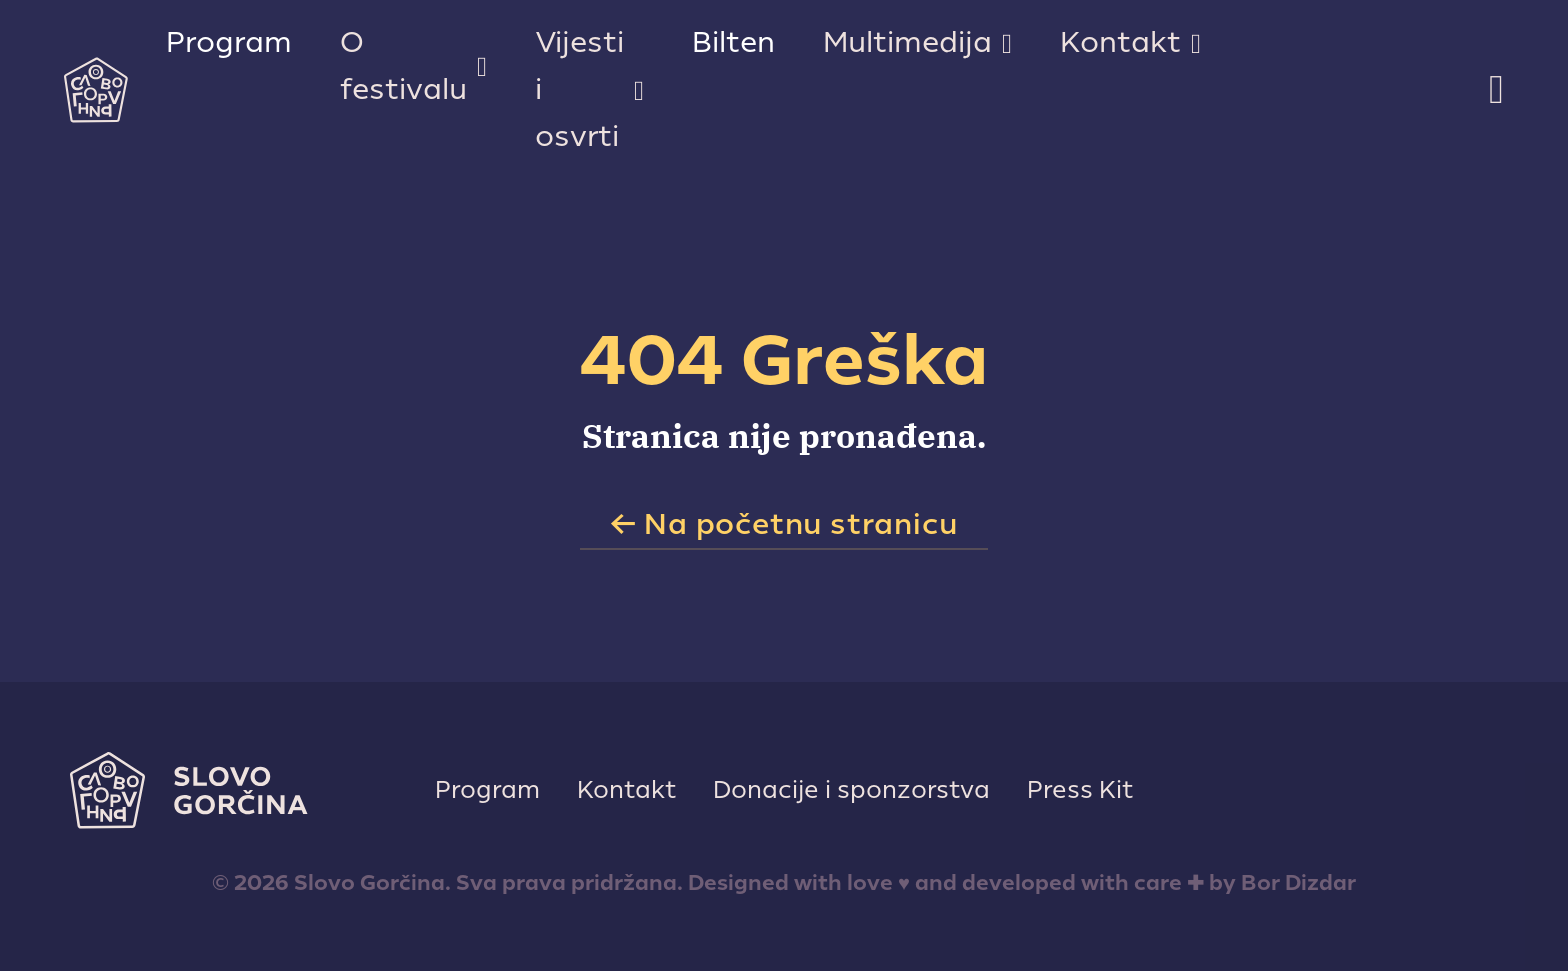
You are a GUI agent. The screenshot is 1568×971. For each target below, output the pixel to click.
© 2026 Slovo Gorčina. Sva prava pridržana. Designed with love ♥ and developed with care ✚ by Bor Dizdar (784, 883)
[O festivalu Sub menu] (482, 67)
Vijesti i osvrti (579, 89)
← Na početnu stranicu (784, 524)
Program (229, 42)
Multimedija (907, 42)
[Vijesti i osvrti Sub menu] (639, 91)
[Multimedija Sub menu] (1007, 44)
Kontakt (1120, 42)
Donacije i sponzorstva (851, 790)
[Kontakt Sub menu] (1196, 44)
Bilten (733, 42)
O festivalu (403, 66)
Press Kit (1080, 790)
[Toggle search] (1496, 90)
